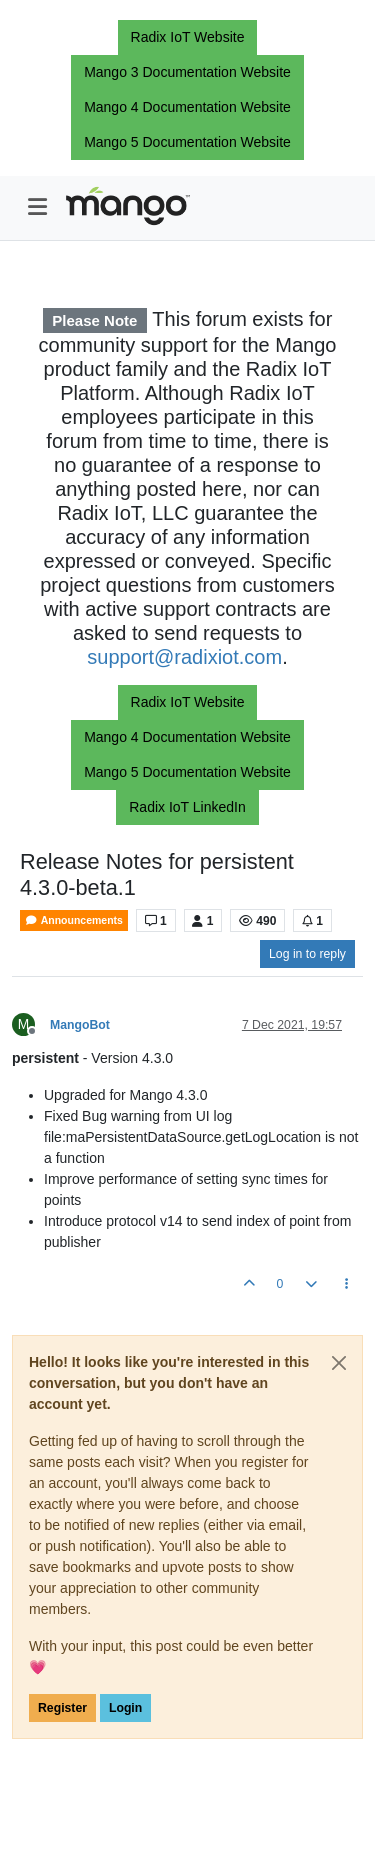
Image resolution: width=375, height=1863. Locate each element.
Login (125, 1708)
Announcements (74, 920)
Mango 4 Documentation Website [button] (187, 107)
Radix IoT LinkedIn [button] (187, 807)
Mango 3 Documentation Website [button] (187, 72)
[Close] (339, 1363)
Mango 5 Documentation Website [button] (187, 142)
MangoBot (80, 1025)
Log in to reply (307, 954)
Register (62, 1708)
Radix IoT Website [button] (188, 37)
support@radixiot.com (184, 657)
